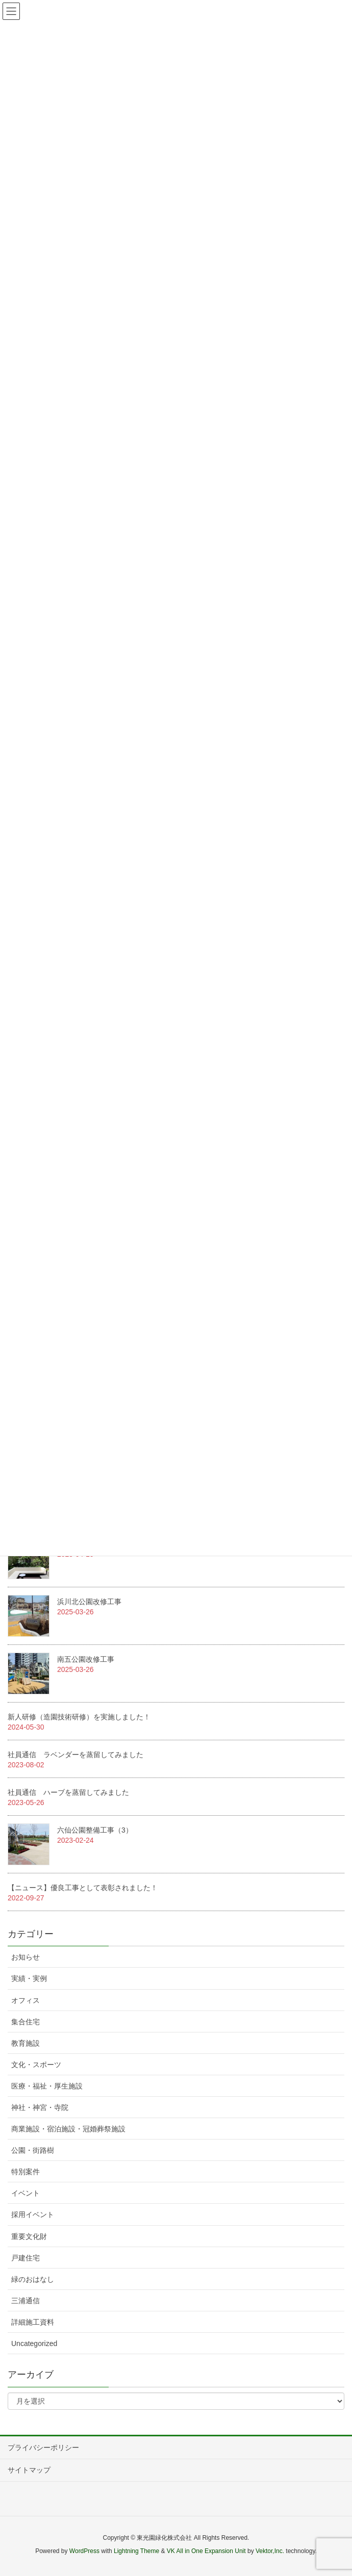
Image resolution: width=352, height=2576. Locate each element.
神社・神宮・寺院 (39, 2107)
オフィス (25, 2000)
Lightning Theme (136, 2551)
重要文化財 (29, 2236)
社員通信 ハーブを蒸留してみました (68, 1792)
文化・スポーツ (36, 2064)
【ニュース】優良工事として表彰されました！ (83, 1888)
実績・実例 (29, 1978)
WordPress (84, 2551)
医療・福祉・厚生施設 (47, 2086)
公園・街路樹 (32, 2150)
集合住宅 (25, 2022)
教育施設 (25, 2043)
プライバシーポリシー (43, 2447)
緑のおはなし (32, 2279)
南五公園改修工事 (85, 1659)
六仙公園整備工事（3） (95, 1830)
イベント (25, 2193)
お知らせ (25, 1957)
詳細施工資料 (32, 2322)
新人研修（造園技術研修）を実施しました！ (79, 1717)
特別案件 (25, 2172)
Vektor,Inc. (270, 2551)
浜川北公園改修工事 (89, 1602)
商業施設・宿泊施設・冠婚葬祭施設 (68, 2129)
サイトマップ (29, 2470)
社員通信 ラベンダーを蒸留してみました (75, 1754)
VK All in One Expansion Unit (206, 2551)
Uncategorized (34, 2343)
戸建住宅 (25, 2258)
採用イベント (32, 2214)
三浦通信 (25, 2301)
